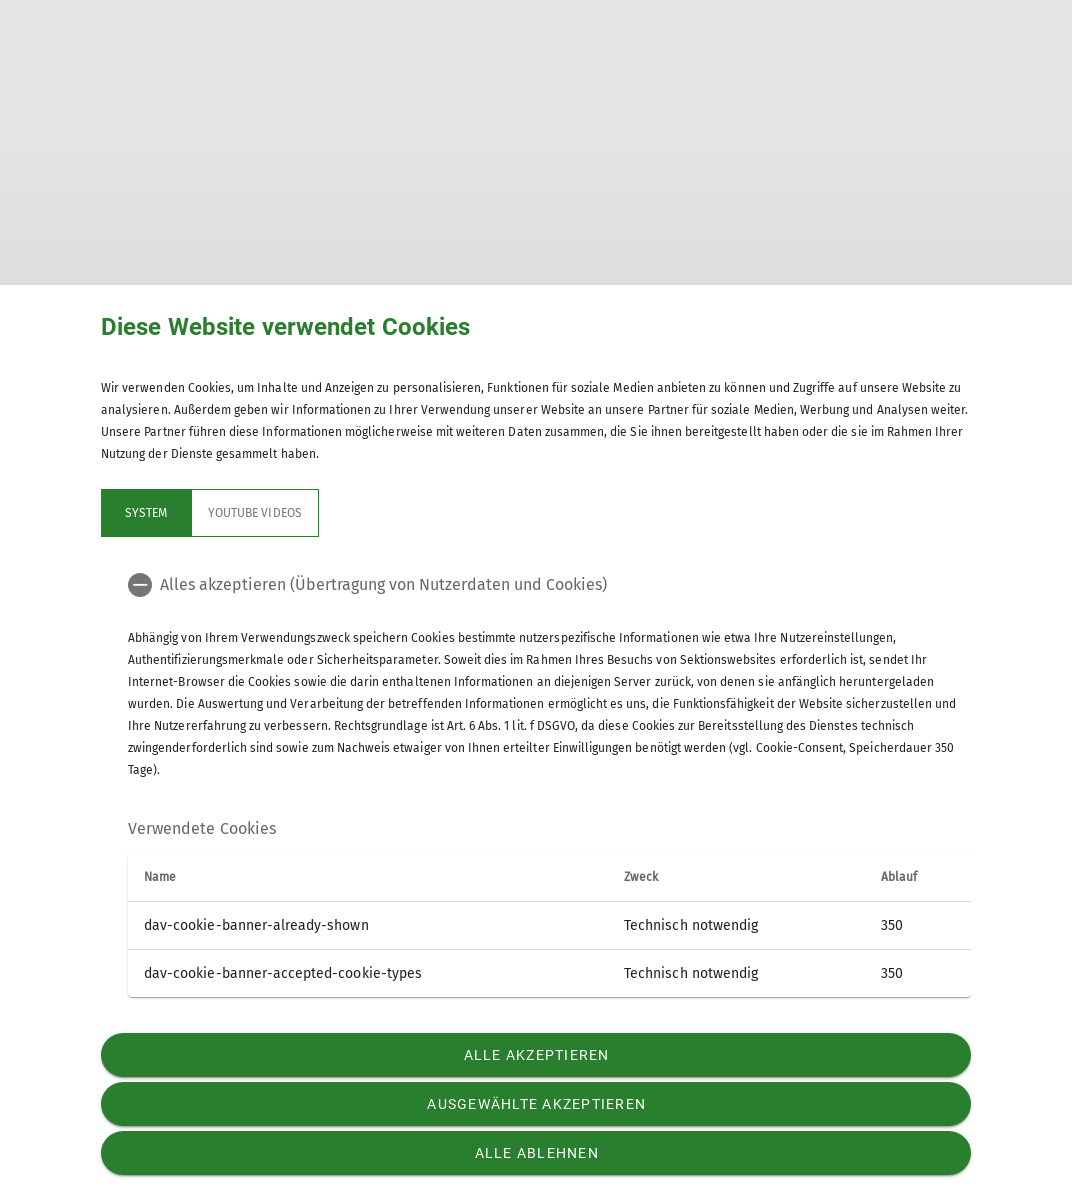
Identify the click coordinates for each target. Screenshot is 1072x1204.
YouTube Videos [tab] (255, 513)
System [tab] (146, 513)
